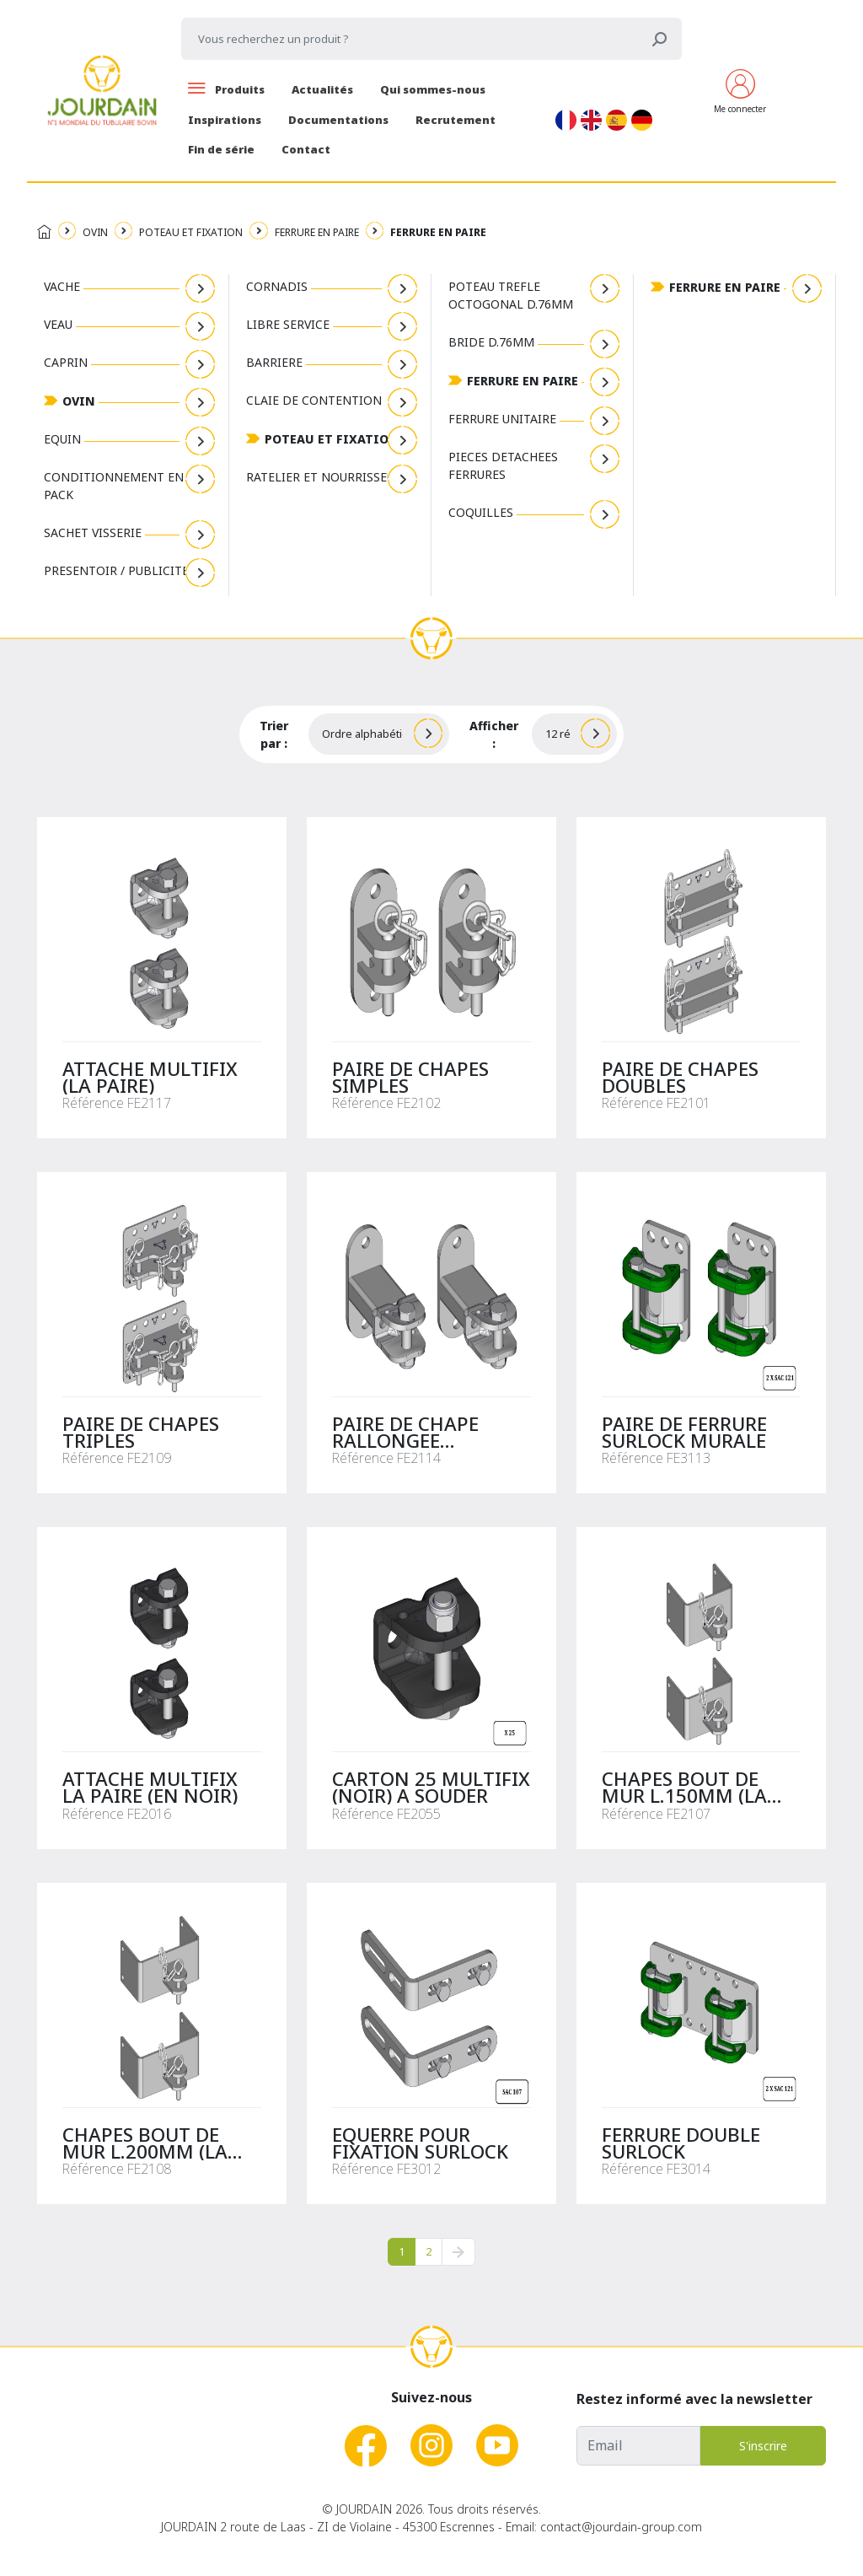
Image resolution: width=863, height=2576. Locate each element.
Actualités (322, 89)
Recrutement (455, 119)
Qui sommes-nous (432, 89)
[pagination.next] (458, 2252)
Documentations (338, 119)
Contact (305, 149)
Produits (226, 89)
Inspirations (224, 119)
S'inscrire (763, 2446)
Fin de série (221, 149)
